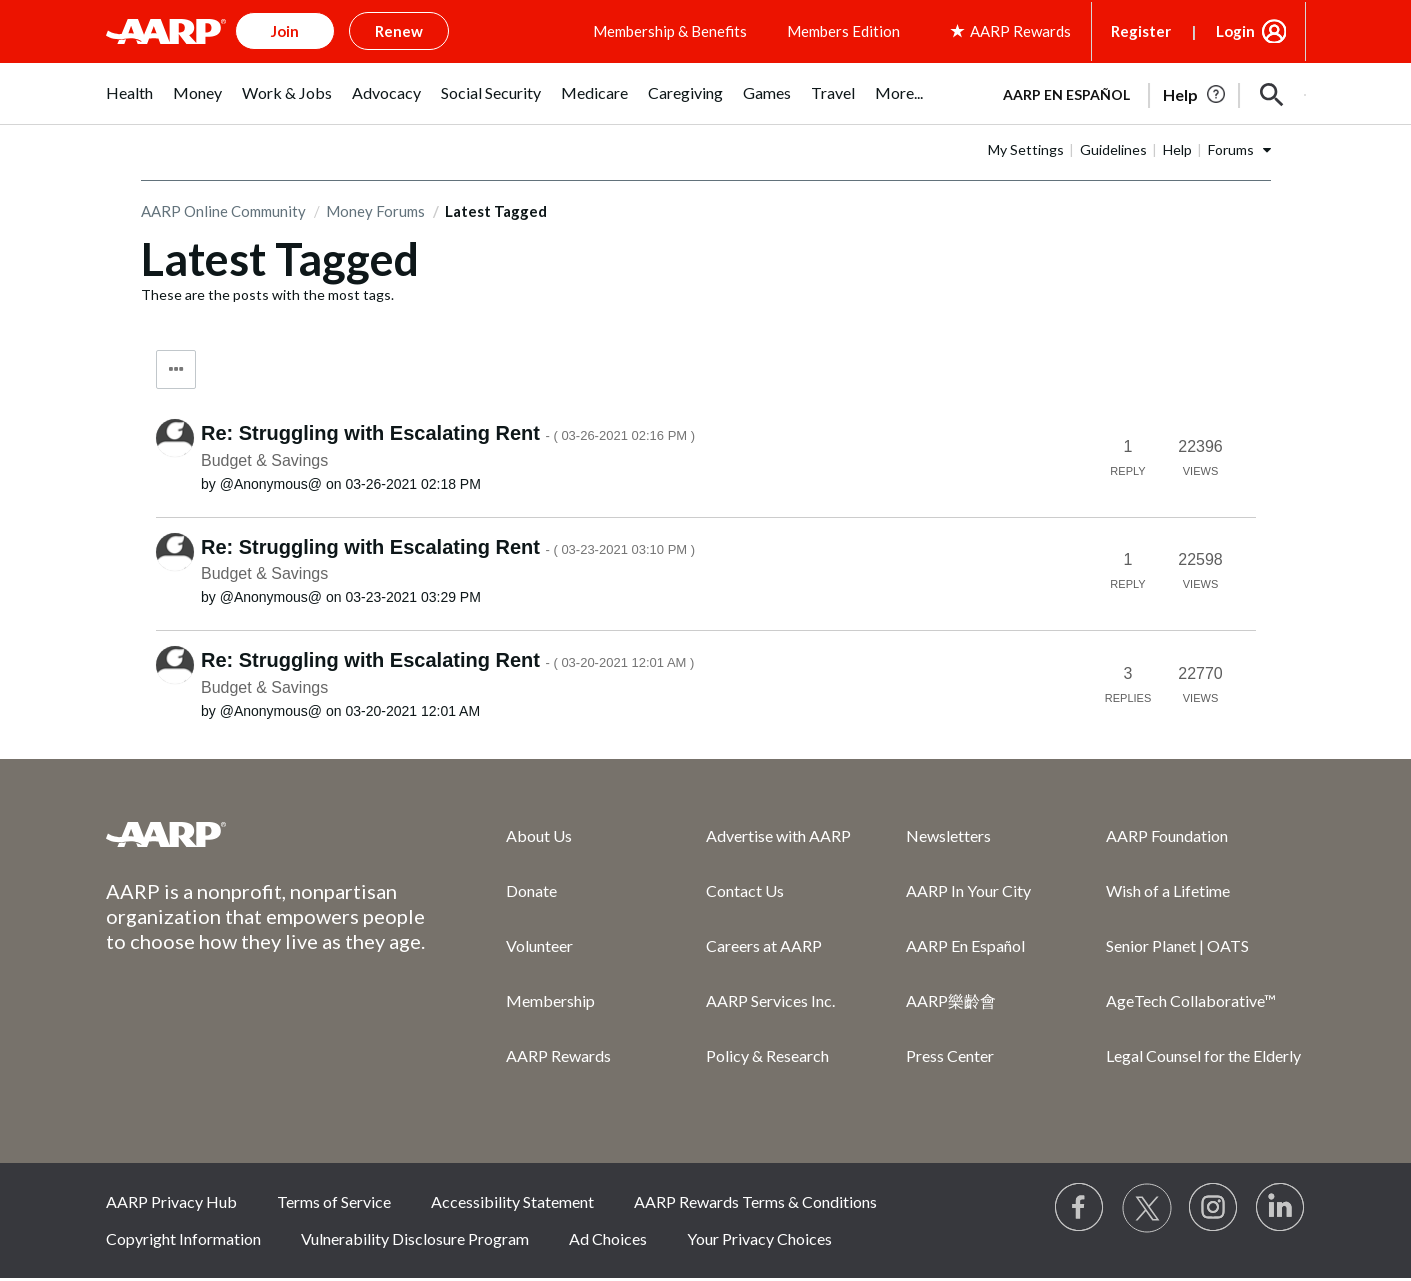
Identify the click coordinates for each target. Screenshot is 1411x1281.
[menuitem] (129, 103)
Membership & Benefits (670, 31)
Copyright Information (183, 1238)
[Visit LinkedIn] (1281, 1208)
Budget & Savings (264, 460)
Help (1177, 149)
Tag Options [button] (176, 369)
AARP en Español (1066, 94)
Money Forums (375, 211)
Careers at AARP (764, 945)
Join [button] (285, 31)
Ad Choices (608, 1238)
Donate (531, 890)
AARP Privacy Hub (171, 1201)
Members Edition (843, 31)
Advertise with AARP (778, 835)
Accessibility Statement (512, 1201)
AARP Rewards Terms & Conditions (755, 1201)
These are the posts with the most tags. (267, 294)
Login (1235, 31)
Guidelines (1113, 149)
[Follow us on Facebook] (1080, 1208)
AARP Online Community (223, 211)
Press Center (950, 1055)
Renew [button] (399, 31)
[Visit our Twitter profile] (1147, 1208)
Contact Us (745, 890)
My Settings (1026, 149)
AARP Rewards (558, 1055)
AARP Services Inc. (770, 1000)
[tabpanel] (1146, 93)
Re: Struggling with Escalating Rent (448, 433)
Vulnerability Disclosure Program (415, 1238)
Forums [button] (1231, 149)
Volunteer (539, 945)
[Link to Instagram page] (1214, 1208)
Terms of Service (334, 1201)
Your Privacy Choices (759, 1238)
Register (1141, 31)
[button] (1272, 95)
